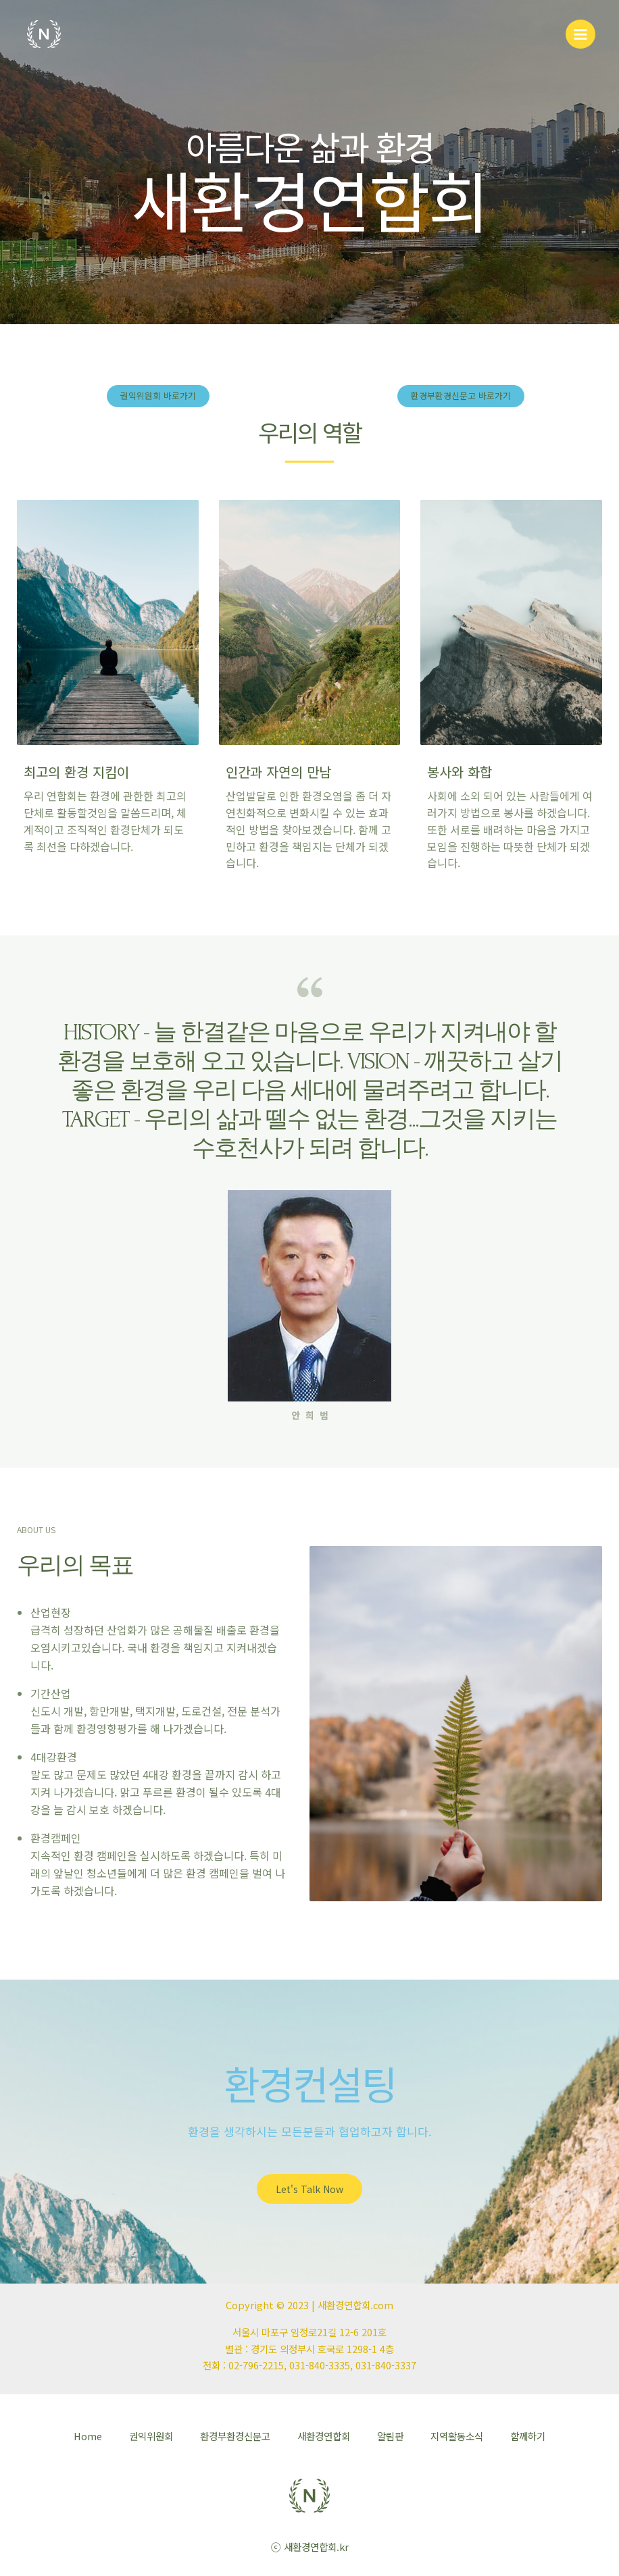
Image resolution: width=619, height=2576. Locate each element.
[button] (158, 396)
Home (88, 2436)
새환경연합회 (323, 2436)
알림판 (390, 2436)
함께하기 (527, 2436)
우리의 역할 (309, 430)
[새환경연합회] (44, 37)
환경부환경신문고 (235, 2436)
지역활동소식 (456, 2436)
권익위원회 (151, 2436)
